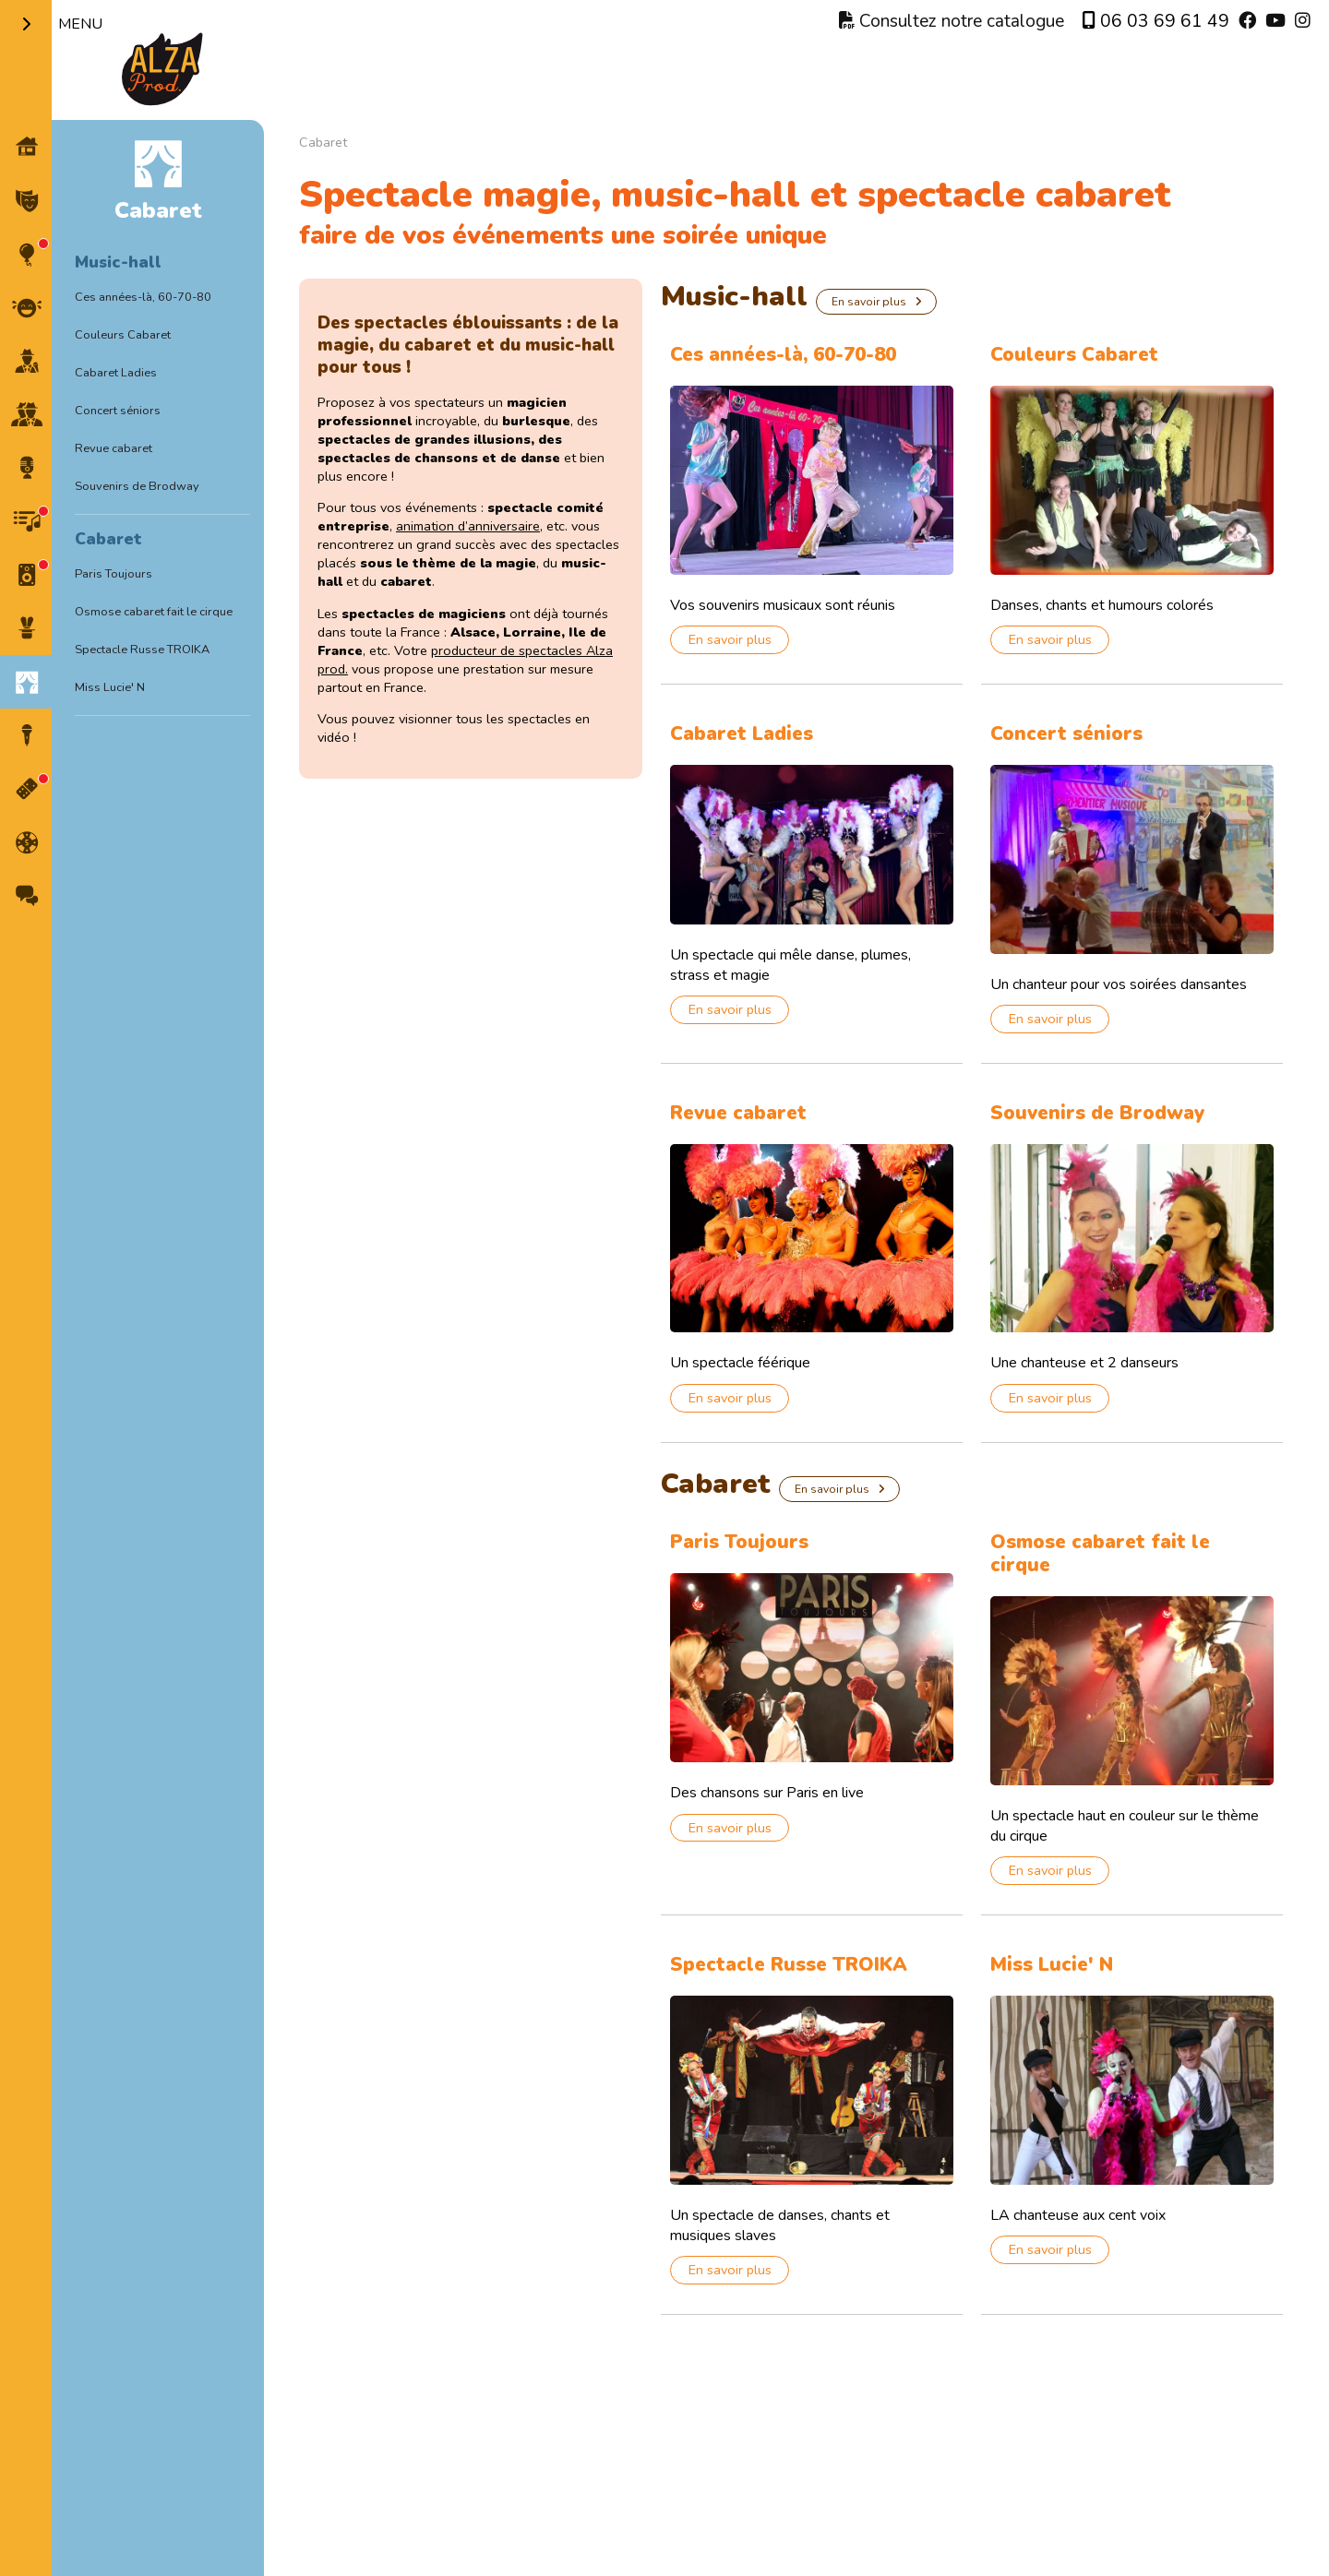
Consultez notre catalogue (951, 21)
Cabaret (108, 539)
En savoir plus (869, 301)
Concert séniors (118, 410)
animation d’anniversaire (468, 526)
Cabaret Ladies (116, 372)
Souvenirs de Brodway (137, 486)
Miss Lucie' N (110, 687)
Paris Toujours (113, 574)
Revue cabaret (113, 448)
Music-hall (118, 262)
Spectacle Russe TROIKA (142, 649)
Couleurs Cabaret (123, 335)
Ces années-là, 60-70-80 (143, 297)
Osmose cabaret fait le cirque (154, 611)
